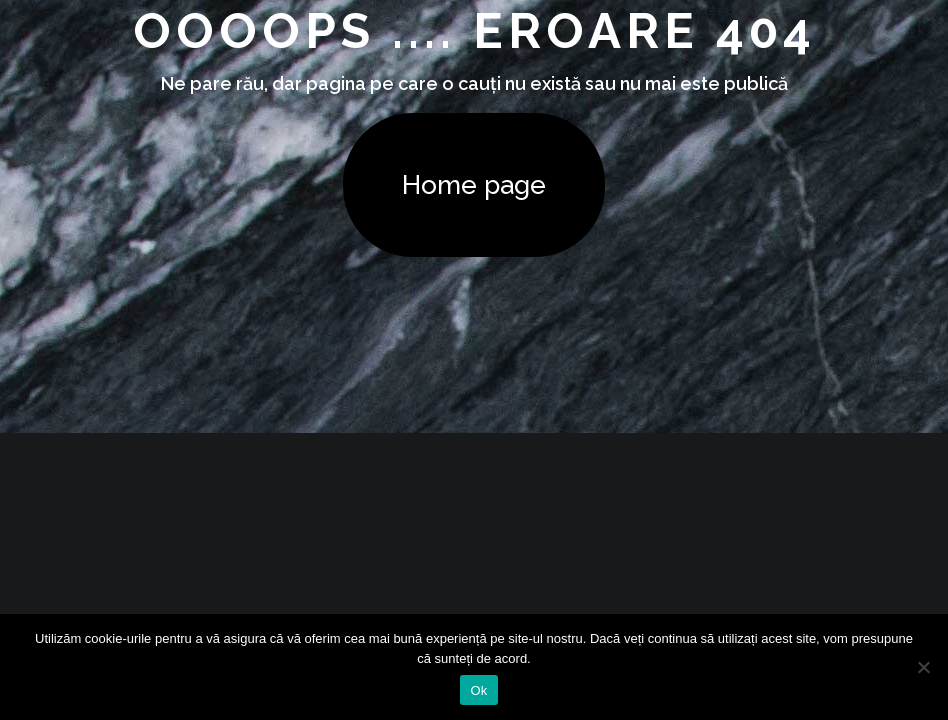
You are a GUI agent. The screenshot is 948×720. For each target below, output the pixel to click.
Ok (478, 690)
